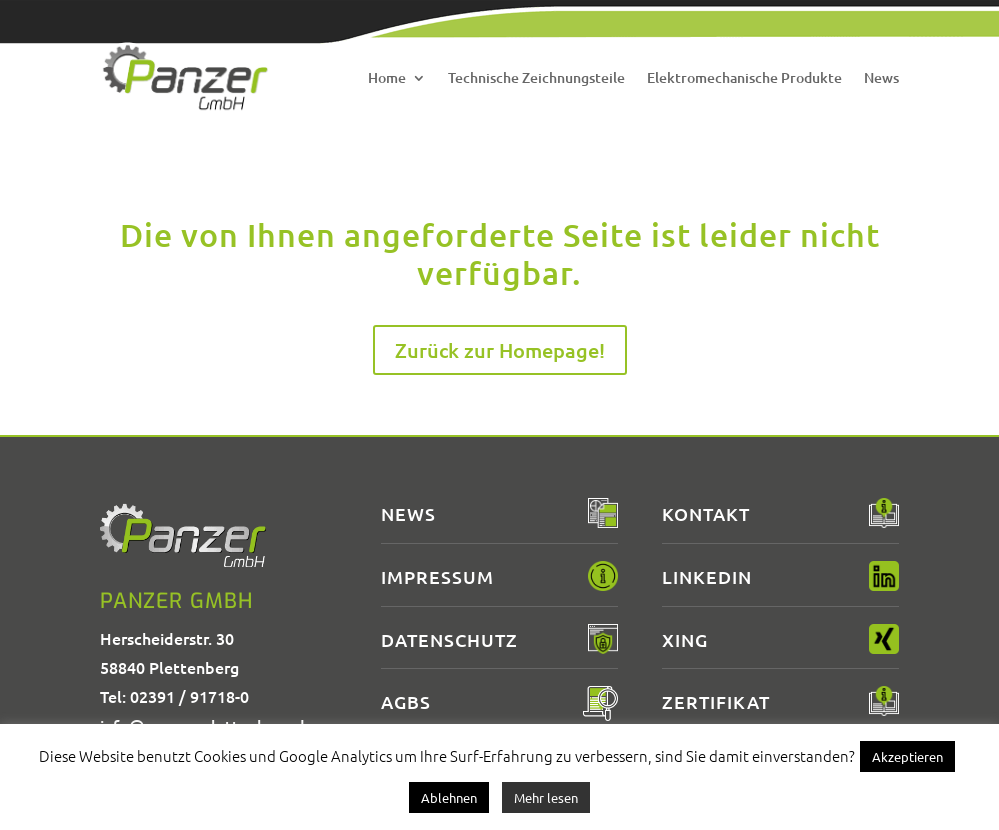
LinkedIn (707, 576)
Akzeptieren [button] (907, 756)
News (881, 77)
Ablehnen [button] (449, 797)
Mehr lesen (546, 797)
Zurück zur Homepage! (500, 350)
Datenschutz (449, 639)
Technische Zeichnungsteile (536, 77)
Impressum (437, 576)
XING (685, 639)
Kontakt (706, 513)
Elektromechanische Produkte (744, 77)
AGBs (406, 701)
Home (387, 77)
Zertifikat (716, 701)
